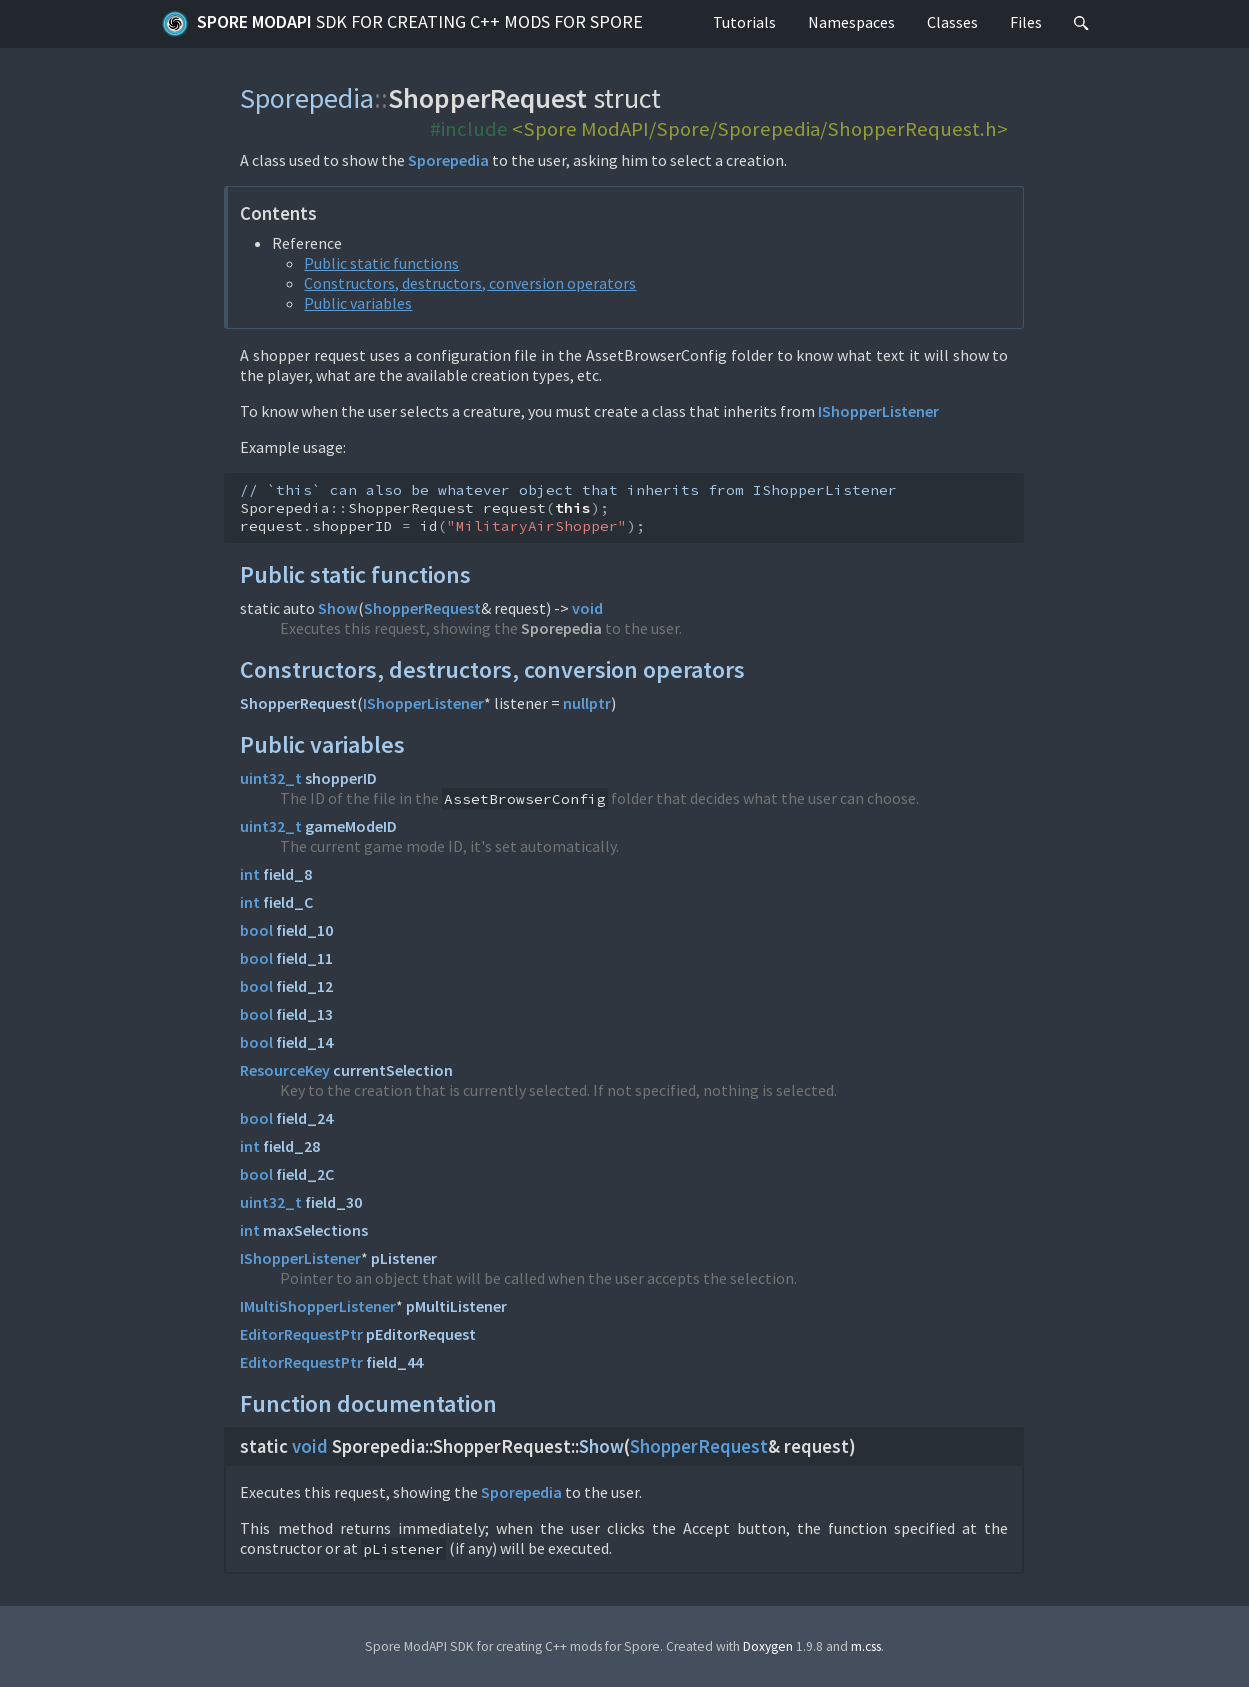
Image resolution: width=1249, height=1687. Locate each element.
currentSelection (393, 1070)
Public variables (358, 303)
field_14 (304, 1042)
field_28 (291, 1146)
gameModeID (351, 826)
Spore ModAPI (402, 24)
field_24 (304, 1118)
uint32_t (271, 778)
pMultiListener (456, 1306)
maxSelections (315, 1230)
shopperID (341, 778)
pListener (404, 1258)
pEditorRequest (421, 1334)
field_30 (333, 1202)
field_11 (304, 958)
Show (338, 608)
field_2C (305, 1174)
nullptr (587, 703)
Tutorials (744, 22)
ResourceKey (285, 1070)
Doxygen (768, 1646)
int (250, 874)
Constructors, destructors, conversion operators (470, 283)
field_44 (394, 1362)
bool (256, 930)
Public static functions (381, 263)
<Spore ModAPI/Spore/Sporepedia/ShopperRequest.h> (760, 129)
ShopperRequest (422, 608)
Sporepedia (307, 98)
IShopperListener (878, 411)
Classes (952, 22)
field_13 (304, 1014)
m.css (866, 1646)
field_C (288, 902)
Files (1026, 22)
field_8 (287, 874)
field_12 (304, 986)
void (587, 608)
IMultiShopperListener (318, 1306)
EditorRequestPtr (301, 1334)
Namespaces (851, 22)
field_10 (304, 930)
